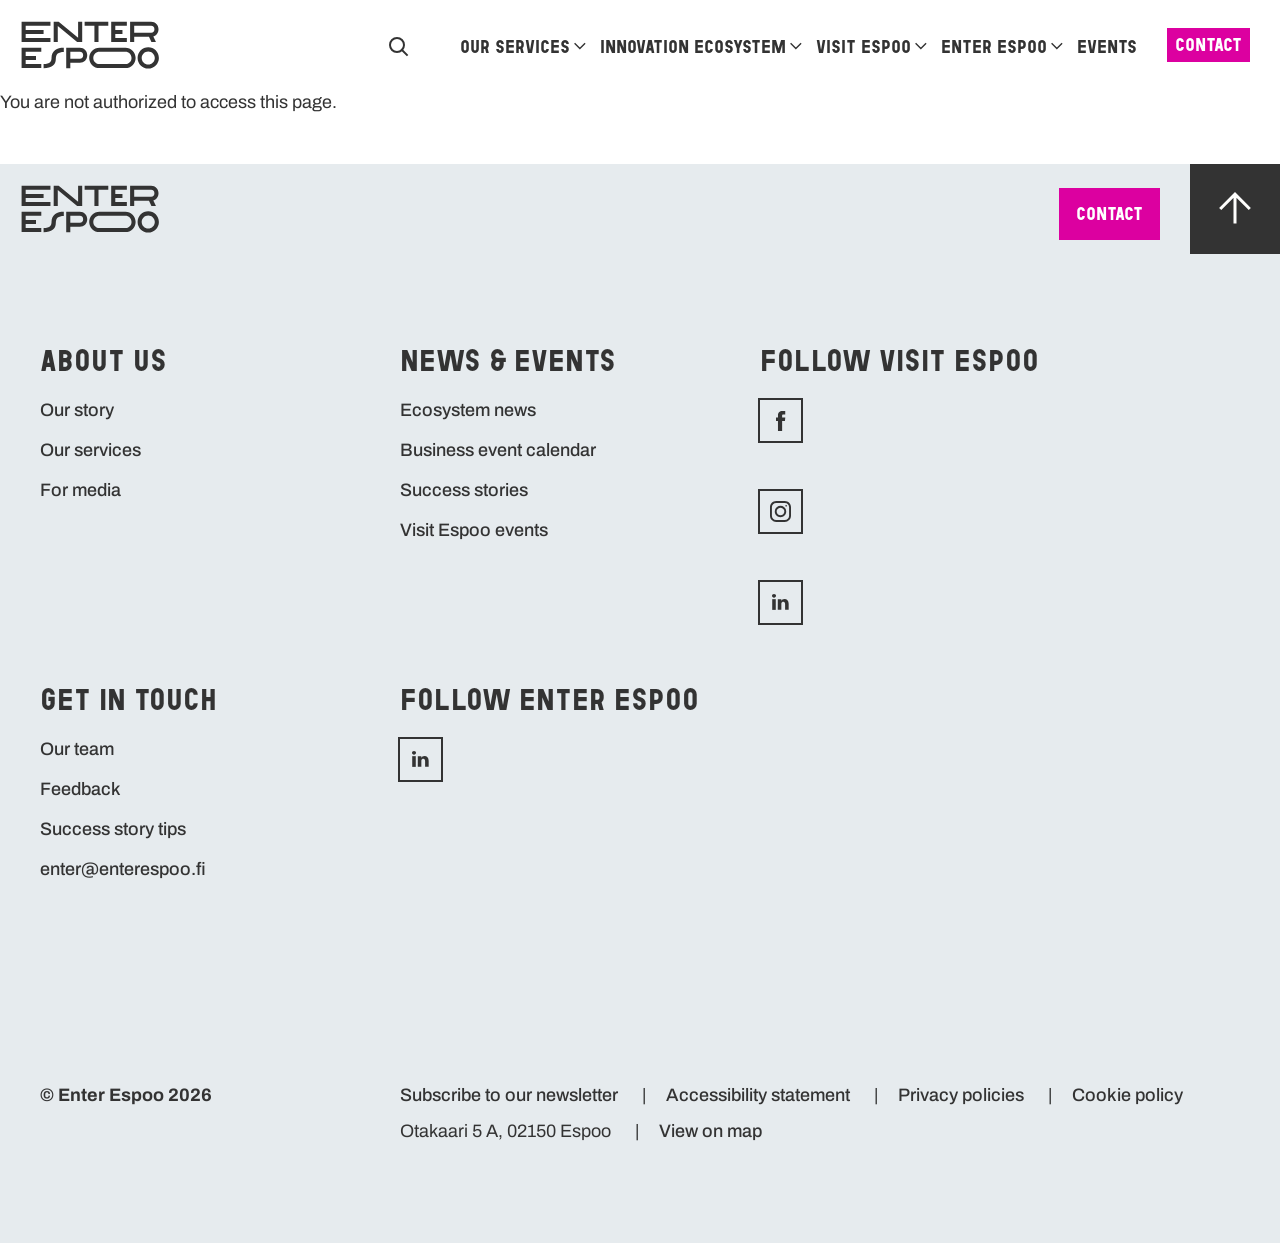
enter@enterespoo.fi (123, 869)
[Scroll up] (1235, 211)
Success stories (464, 490)
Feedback (80, 789)
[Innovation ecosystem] (796, 45)
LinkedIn (580, 759)
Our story (77, 410)
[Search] (399, 45)
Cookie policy (1127, 1095)
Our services (515, 47)
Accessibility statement (758, 1095)
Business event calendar (498, 450)
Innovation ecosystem (693, 47)
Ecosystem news (468, 410)
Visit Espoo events (474, 530)
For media (80, 490)
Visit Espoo (863, 47)
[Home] (90, 45)
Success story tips (113, 829)
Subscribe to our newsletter (509, 1095)
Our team (77, 749)
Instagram (940, 511)
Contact (1208, 45)
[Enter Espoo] (1057, 45)
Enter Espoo (994, 47)
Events (1107, 47)
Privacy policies (961, 1095)
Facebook (940, 420)
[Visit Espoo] (921, 45)
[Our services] (580, 45)
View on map (710, 1131)
